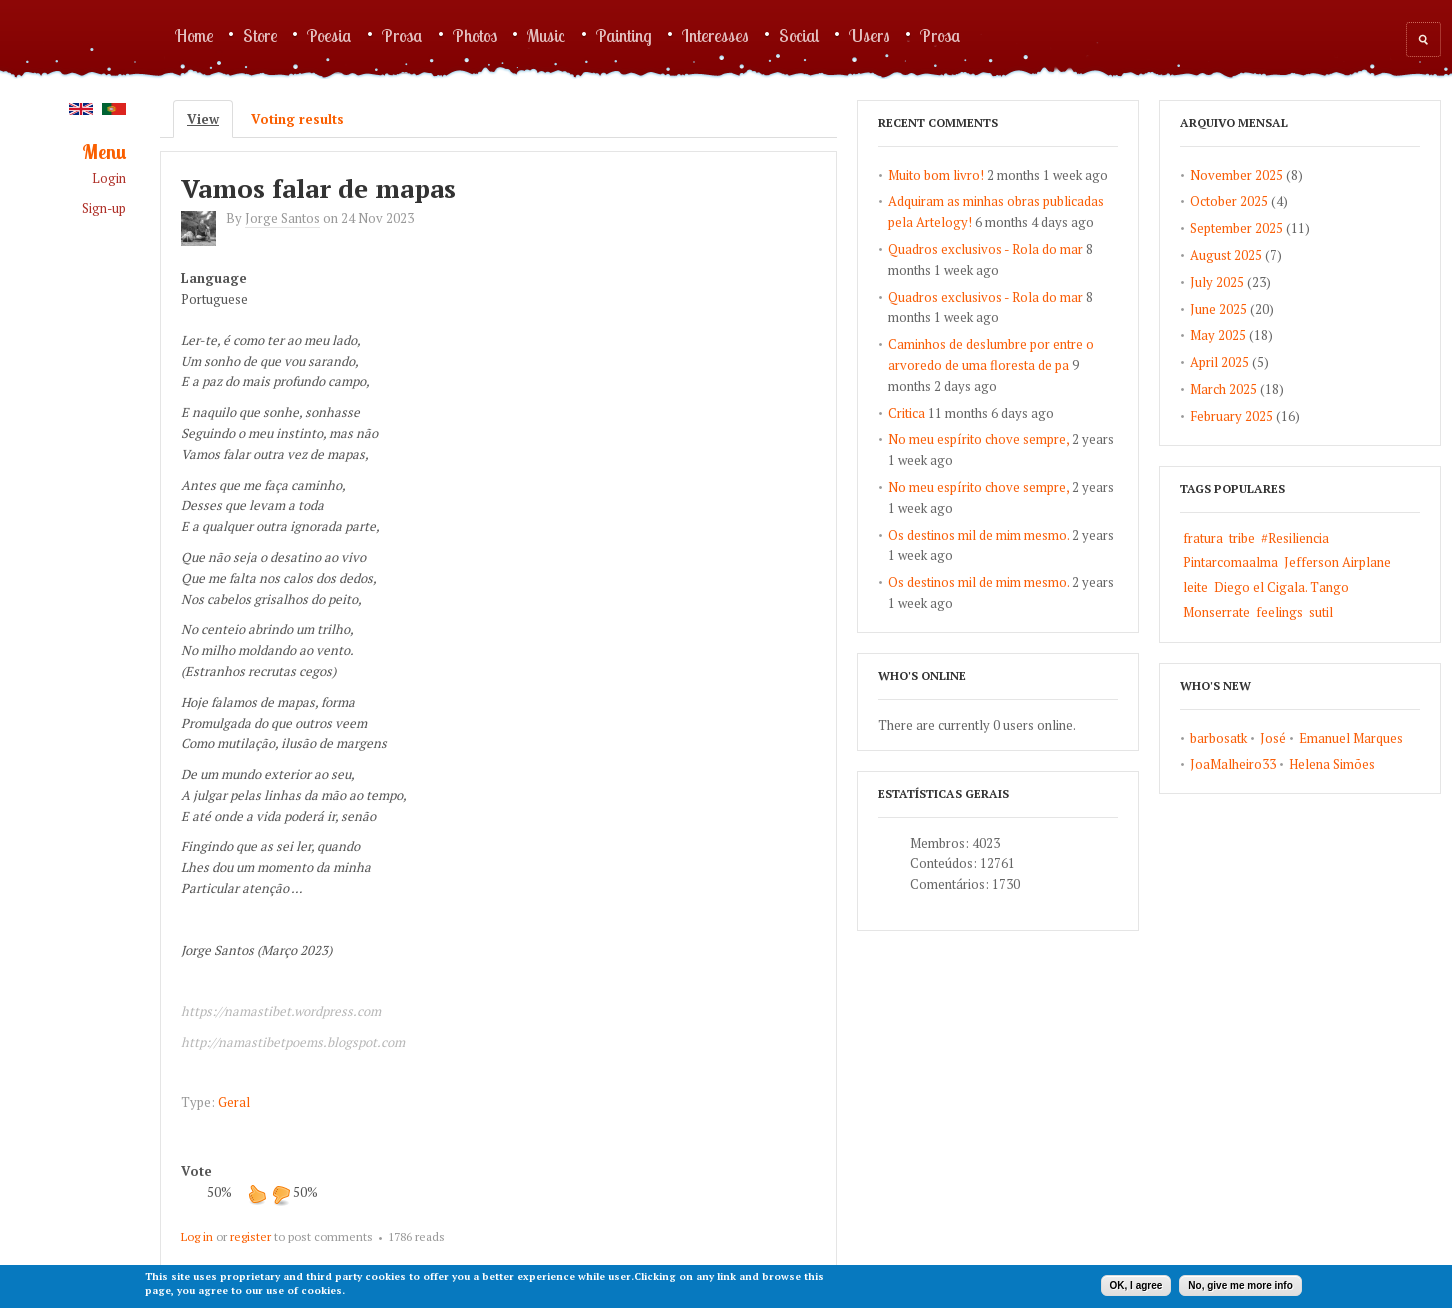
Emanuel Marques (1351, 738)
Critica (906, 413)
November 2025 (1236, 175)
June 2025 (1218, 309)
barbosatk (1218, 738)
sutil (1321, 612)
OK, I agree (1136, 1285)
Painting (624, 35)
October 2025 (1229, 201)
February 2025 (1231, 416)
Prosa (402, 35)
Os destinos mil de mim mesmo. (978, 535)
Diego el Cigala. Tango (1281, 587)
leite (1195, 587)
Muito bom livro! (936, 175)
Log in (197, 1236)
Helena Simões (1332, 764)
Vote (196, 1171)
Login (109, 178)
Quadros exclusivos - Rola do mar (985, 249)
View (210, 119)
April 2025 (1219, 362)
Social (799, 35)
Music (546, 35)
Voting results (297, 119)
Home (194, 35)
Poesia (329, 35)
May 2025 (1218, 335)
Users (869, 35)
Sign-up (104, 208)
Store (260, 35)
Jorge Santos (282, 218)
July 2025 (1217, 282)
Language (214, 278)
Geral (234, 1102)
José (1273, 738)
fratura (1203, 538)
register (250, 1236)
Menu (104, 152)
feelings (1279, 612)
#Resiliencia (1295, 538)
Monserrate (1216, 612)
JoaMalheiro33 (1233, 764)
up (257, 1194)
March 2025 (1223, 389)
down (281, 1194)
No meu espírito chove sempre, (978, 439)
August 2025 (1226, 255)
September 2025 (1236, 228)
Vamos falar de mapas (318, 188)
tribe (1242, 538)
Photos (475, 35)
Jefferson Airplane (1337, 562)
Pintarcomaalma (1230, 562)
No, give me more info (1240, 1285)
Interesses (715, 35)
